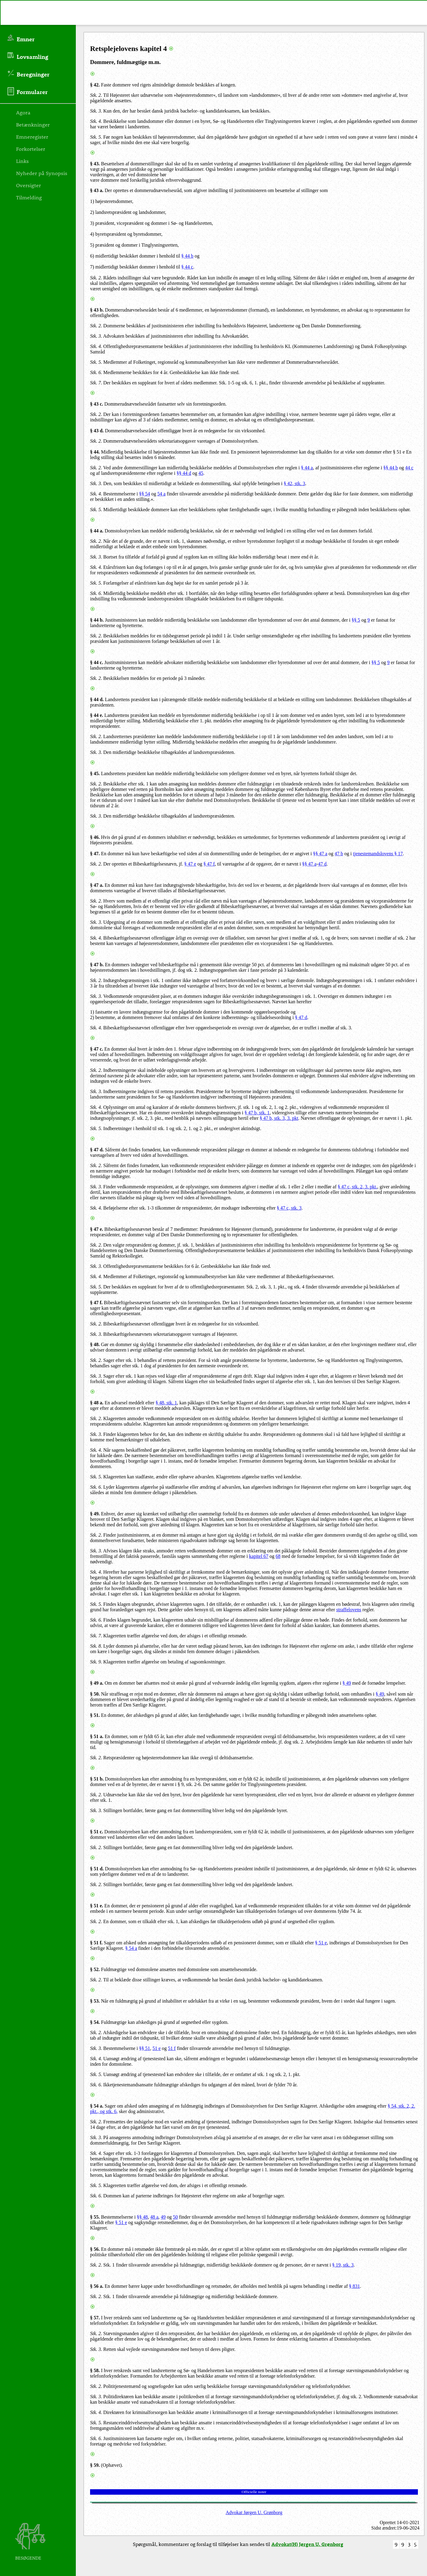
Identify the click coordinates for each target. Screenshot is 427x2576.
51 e (157, 2048)
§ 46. (95, 837)
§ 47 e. (96, 1229)
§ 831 (354, 2286)
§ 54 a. (96, 2105)
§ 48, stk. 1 (166, 1402)
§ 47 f (209, 863)
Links (22, 160)
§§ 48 (142, 2217)
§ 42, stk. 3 (294, 483)
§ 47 (94, 853)
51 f (172, 2048)
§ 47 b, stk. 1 (257, 1112)
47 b (339, 853)
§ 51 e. (96, 1905)
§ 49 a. (96, 1683)
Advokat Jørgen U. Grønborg (254, 2512)
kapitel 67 (258, 1556)
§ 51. (95, 1715)
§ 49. (95, 1513)
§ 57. (95, 2317)
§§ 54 (144, 493)
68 (278, 1556)
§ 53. (95, 2001)
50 (175, 2217)
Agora (23, 112)
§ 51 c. (96, 1831)
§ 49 (346, 1683)
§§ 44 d (184, 473)
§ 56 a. (96, 2286)
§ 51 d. (97, 1868)
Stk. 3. (96, 110)
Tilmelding (29, 197)
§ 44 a (307, 467)
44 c (409, 467)
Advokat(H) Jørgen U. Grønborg (307, 2544)
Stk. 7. (96, 382)
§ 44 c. (96, 662)
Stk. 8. (96, 1646)
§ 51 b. (97, 1778)
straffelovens (348, 1609)
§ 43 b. (97, 309)
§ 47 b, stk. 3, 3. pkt (279, 1118)
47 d (322, 863)
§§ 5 (355, 620)
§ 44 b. (97, 620)
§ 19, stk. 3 (343, 2264)
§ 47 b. (97, 964)
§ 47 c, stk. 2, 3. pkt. (357, 1186)
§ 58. (95, 2370)
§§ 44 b (390, 467)
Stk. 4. (96, 121)
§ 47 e (190, 863)
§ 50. (95, 1694)
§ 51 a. (96, 1736)
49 (163, 2217)
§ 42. (95, 84)
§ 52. (95, 1969)
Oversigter (28, 185)
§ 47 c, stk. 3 (289, 1207)
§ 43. (95, 163)
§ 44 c (187, 266)
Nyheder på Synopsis (41, 173)
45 (200, 473)
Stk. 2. (96, 95)
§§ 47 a (320, 853)
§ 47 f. (96, 1302)
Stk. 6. (96, 372)
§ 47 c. (96, 1049)
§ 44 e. (96, 715)
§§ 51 (144, 2048)
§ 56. (95, 2249)
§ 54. (95, 2022)
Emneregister (32, 136)
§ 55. (95, 2217)
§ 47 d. (97, 1149)
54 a (161, 493)
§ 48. (95, 1344)
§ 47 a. (96, 885)
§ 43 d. (97, 430)
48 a (154, 2217)
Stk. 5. (96, 137)
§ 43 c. (96, 404)
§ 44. (95, 451)
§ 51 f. (96, 1942)
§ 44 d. (97, 699)
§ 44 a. (96, 530)
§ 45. (95, 773)
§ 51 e (321, 1942)
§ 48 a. (96, 1402)
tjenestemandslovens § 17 (378, 853)
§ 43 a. (96, 190)
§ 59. (95, 2465)
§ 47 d (301, 1017)
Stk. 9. (96, 1661)
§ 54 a (131, 1948)
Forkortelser (30, 148)
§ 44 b (187, 255)
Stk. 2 (95, 1535)
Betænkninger (33, 124)
